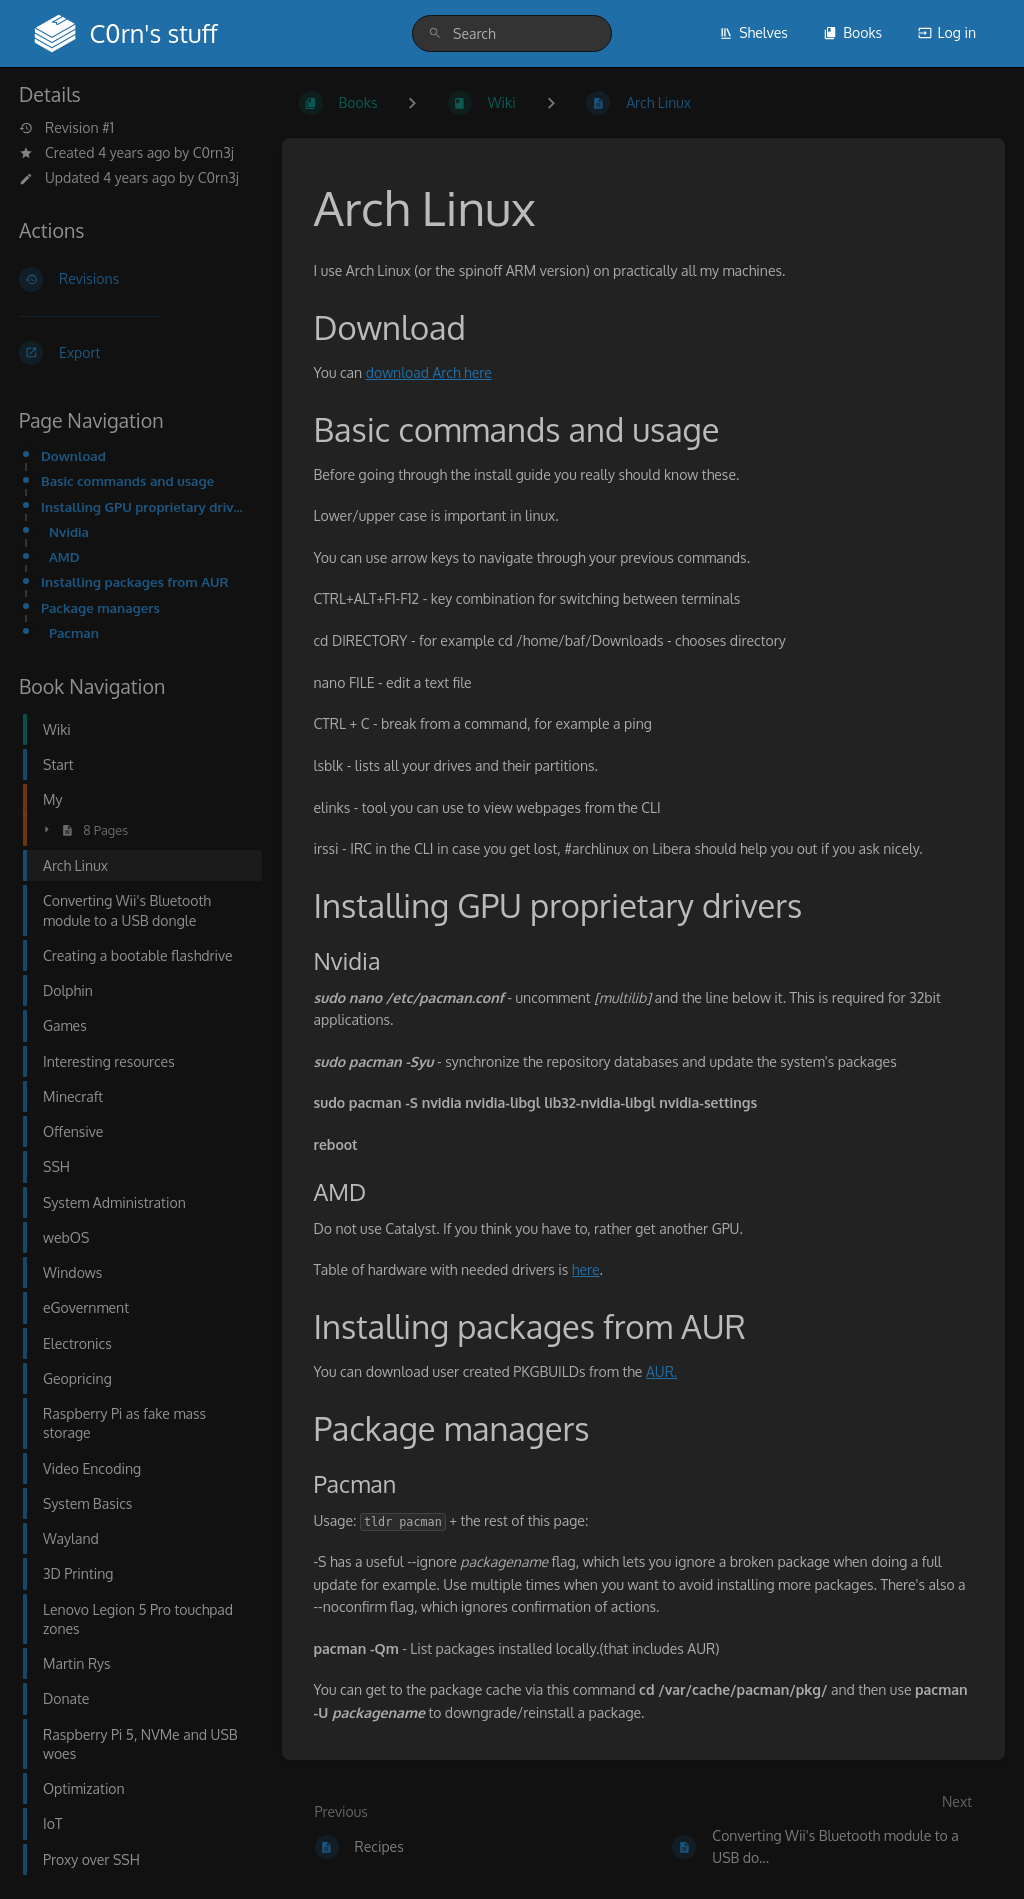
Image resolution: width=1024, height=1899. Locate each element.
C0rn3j (213, 152)
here (586, 1269)
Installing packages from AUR (135, 581)
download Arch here (429, 372)
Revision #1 (66, 128)
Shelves (753, 32)
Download (73, 455)
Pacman (74, 632)
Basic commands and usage (127, 480)
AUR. (661, 1371)
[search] (512, 33)
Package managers (100, 607)
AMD (64, 556)
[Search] (435, 33)
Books (852, 32)
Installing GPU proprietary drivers (145, 506)
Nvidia (69, 531)
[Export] (134, 353)
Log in (947, 32)
